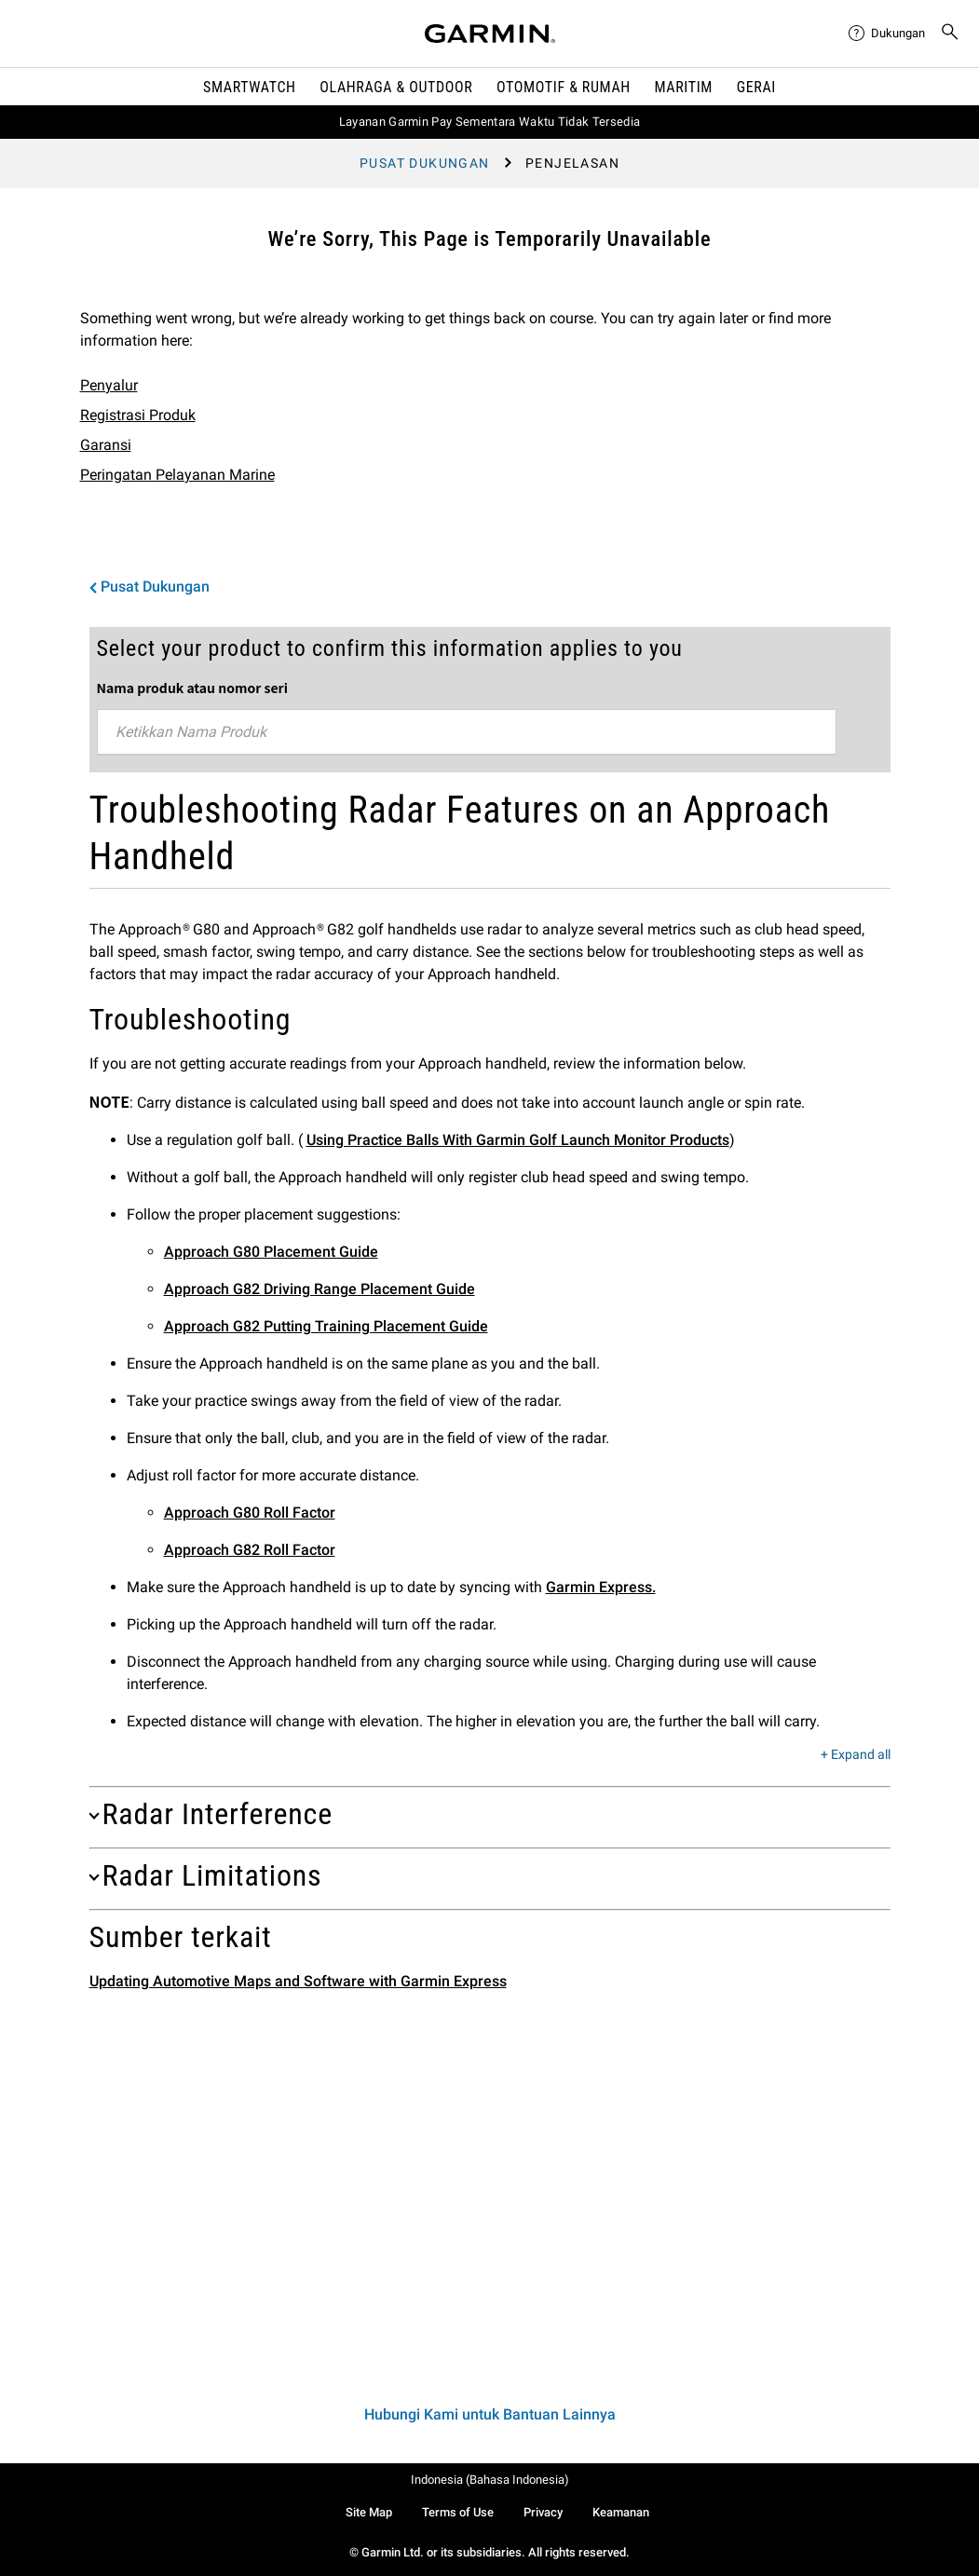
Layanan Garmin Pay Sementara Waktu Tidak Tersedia (490, 122)
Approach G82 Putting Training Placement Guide (326, 1326)
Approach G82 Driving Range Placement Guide (319, 1289)
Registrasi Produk (138, 415)
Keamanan (620, 2512)
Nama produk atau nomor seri (192, 687)
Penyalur (109, 385)
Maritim (683, 87)
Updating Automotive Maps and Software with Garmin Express (298, 1981)
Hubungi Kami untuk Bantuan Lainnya (490, 2414)
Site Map (369, 2512)
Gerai (756, 87)
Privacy (543, 2512)
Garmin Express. (601, 1587)
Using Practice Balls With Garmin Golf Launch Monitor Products (517, 1140)
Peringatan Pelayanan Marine (177, 475)
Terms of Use (458, 2512)
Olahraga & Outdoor (396, 87)
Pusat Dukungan (425, 163)
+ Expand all (856, 1755)
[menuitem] (887, 33)
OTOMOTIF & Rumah (563, 87)
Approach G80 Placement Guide (271, 1252)
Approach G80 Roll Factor (249, 1512)
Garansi (105, 445)
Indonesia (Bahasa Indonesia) (490, 2480)
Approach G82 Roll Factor (249, 1550)
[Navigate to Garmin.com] (490, 33)
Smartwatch (249, 87)
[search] (950, 33)
